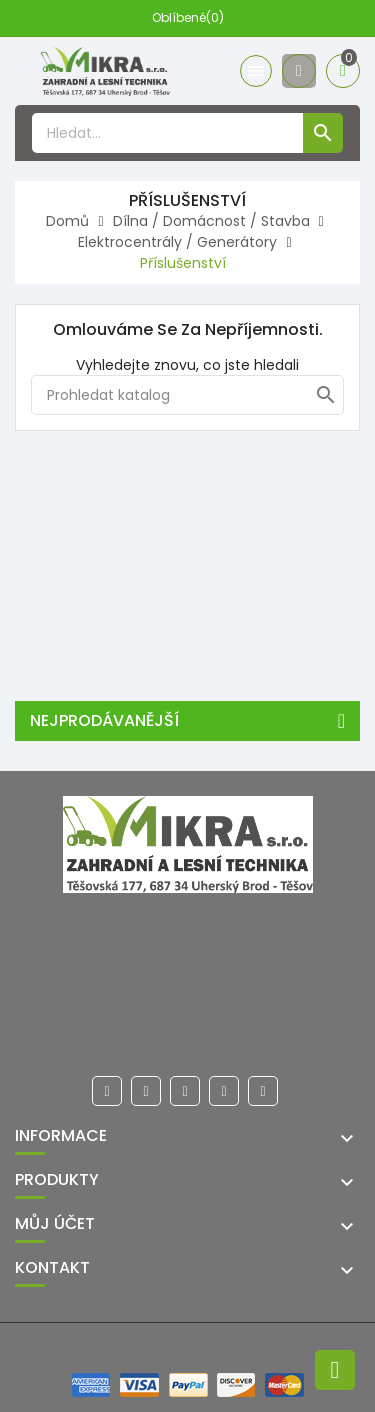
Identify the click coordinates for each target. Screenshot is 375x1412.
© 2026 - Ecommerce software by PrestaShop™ (188, 1348)
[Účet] (299, 71)
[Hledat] (187, 395)
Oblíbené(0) (188, 17)
